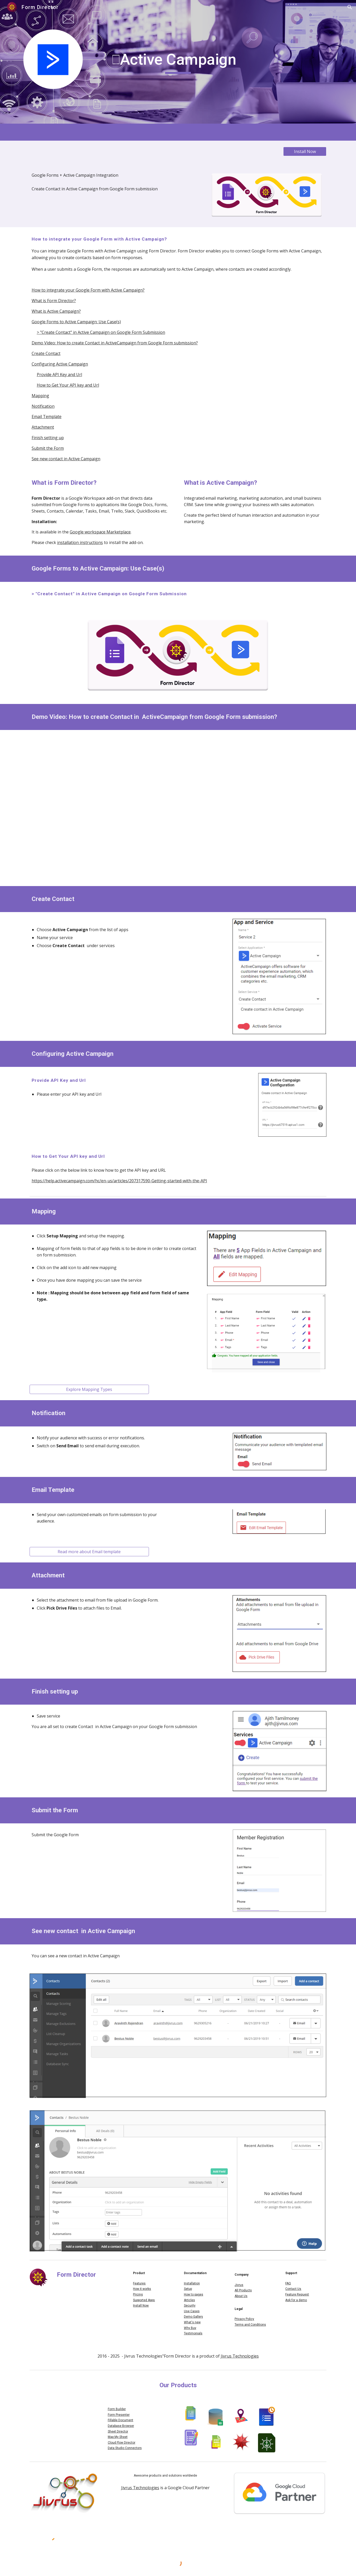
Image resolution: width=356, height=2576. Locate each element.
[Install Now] (304, 151)
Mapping (40, 395)
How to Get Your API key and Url (68, 385)
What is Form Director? (54, 300)
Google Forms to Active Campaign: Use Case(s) (76, 322)
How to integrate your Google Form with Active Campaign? (88, 290)
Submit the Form (48, 448)
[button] (350, 7)
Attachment (43, 427)
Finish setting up (48, 437)
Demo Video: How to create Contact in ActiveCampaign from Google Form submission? (115, 343)
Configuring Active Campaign (60, 364)
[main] (178, 62)
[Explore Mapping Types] (89, 1389)
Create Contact (46, 353)
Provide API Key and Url (59, 374)
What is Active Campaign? (56, 311)
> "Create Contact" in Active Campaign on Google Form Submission (101, 332)
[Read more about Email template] (89, 1552)
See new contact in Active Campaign (66, 459)
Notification (43, 406)
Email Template (46, 416)
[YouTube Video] (178, 808)
